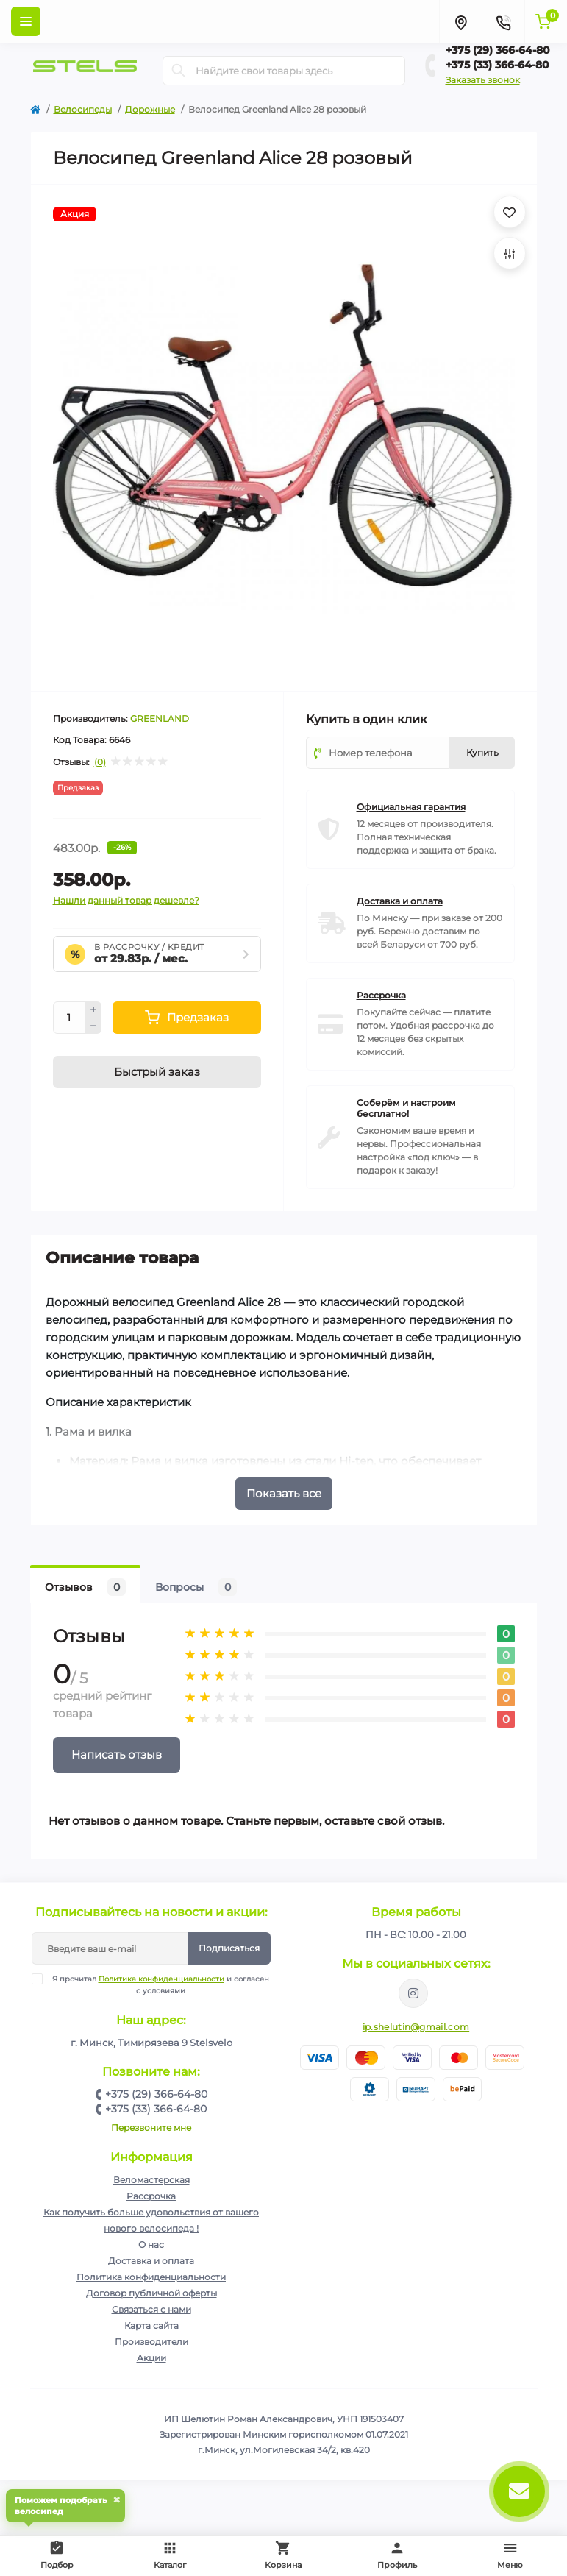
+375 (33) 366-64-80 (497, 64)
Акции (151, 2357)
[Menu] (25, 21)
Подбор (59, 2553)
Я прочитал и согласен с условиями (159, 1984)
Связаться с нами (151, 2309)
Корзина (283, 2555)
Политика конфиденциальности (161, 1979)
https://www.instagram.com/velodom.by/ (413, 1993)
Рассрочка (151, 2195)
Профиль (397, 2555)
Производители (151, 2341)
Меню (510, 2555)
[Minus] (93, 1026)
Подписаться (229, 1948)
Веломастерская (151, 2179)
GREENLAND (159, 718)
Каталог (170, 2555)
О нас (151, 2244)
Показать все (283, 1493)
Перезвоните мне (151, 2127)
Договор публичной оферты (151, 2293)
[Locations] (460, 21)
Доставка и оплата (151, 2260)
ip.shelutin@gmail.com (416, 2026)
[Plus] (93, 1009)
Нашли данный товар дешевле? (126, 900)
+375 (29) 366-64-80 (498, 50)
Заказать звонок (483, 79)
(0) (100, 762)
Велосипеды (83, 109)
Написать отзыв (116, 1754)
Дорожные (150, 109)
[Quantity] (69, 1017)
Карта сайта (151, 2325)
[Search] (179, 70)
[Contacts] (503, 21)
